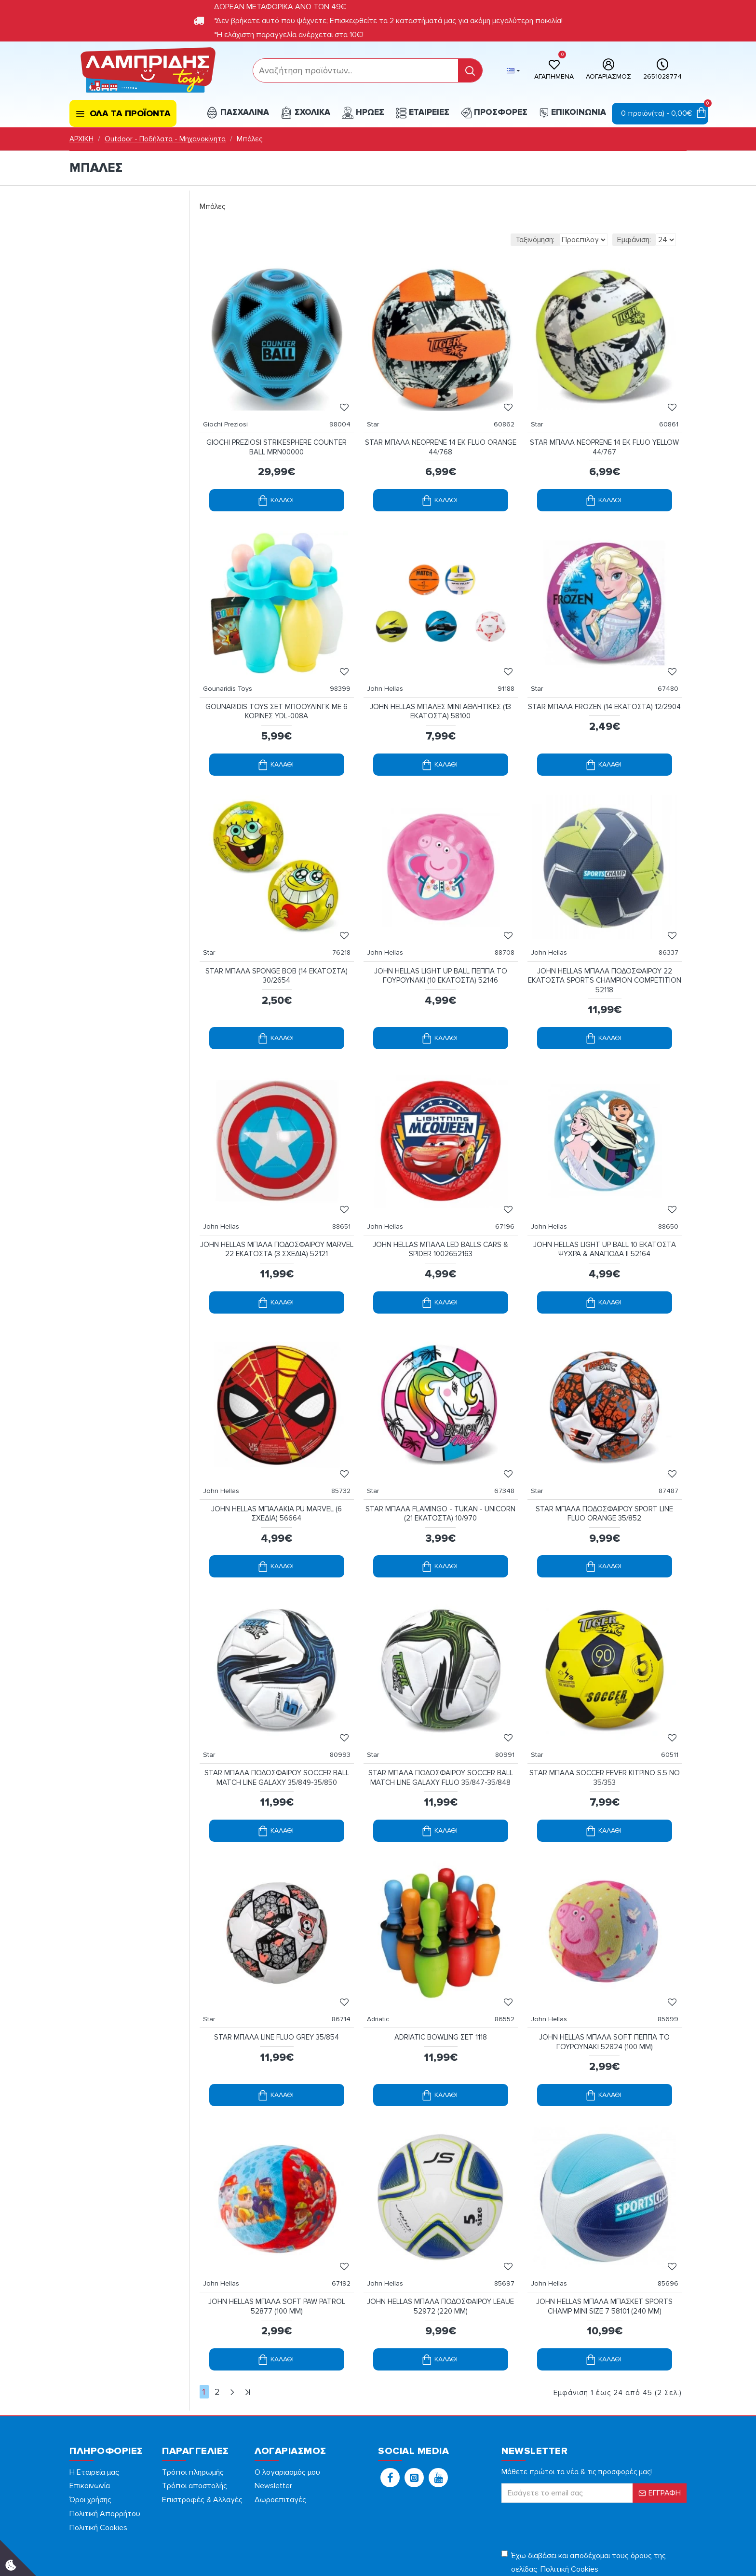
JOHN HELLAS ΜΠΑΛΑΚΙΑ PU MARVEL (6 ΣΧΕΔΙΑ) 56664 (276, 1465)
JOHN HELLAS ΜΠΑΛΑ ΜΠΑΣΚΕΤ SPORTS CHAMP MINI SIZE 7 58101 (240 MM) (604, 2229)
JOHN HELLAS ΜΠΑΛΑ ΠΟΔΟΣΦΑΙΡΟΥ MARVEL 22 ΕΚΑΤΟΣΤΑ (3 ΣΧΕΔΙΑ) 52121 (276, 1211)
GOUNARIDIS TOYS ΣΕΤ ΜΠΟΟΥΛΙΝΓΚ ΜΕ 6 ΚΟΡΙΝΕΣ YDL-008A (276, 692)
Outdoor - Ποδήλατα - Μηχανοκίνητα (165, 139)
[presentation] (568, 2445)
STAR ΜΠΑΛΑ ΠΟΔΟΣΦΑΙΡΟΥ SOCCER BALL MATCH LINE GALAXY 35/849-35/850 (276, 1720)
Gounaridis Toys (232, 669)
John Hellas (390, 669)
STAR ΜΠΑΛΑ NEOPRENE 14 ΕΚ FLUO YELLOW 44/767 (604, 437)
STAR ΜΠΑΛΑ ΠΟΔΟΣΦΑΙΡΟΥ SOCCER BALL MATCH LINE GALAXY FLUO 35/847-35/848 (440, 1720)
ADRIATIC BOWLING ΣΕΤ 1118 (440, 1969)
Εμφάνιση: (634, 240)
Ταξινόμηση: (482, 240)
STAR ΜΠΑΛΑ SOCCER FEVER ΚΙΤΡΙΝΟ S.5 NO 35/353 (605, 1720)
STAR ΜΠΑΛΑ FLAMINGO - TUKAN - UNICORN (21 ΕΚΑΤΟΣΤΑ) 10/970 (440, 1465)
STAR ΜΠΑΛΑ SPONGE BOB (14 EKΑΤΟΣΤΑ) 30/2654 (276, 947)
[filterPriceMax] (143, 263)
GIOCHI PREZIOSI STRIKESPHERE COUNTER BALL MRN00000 (276, 437)
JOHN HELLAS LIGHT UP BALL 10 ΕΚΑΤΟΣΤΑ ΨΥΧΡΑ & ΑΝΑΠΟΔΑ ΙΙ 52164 (604, 1211)
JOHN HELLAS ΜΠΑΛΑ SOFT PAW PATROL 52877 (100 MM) (276, 2229)
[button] (390, 2398)
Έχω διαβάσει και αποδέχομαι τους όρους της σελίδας (583, 2484)
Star (378, 415)
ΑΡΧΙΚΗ (81, 139)
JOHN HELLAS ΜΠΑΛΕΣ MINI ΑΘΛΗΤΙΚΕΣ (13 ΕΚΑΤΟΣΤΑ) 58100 (440, 692)
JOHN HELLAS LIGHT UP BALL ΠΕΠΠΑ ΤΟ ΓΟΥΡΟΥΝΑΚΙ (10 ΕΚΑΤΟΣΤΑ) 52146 (440, 947)
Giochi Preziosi (230, 415)
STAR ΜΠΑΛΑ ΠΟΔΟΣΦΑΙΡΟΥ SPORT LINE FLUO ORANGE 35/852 (604, 1465)
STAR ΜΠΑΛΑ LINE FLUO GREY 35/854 (276, 1969)
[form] (355, 70)
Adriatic (383, 1951)
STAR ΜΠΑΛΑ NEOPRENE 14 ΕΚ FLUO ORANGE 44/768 (440, 437)
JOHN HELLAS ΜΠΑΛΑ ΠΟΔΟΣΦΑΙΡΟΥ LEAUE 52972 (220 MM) (440, 2229)
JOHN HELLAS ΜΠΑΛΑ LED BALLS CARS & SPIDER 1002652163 (440, 1211)
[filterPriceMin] (95, 263)
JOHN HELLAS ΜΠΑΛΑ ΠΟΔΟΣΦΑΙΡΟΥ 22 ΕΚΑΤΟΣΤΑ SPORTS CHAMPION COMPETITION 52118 (604, 951)
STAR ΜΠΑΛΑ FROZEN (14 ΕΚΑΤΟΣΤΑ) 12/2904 (604, 692)
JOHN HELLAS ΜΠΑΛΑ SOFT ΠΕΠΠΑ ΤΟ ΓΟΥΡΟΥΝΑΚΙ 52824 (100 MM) (604, 1974)
